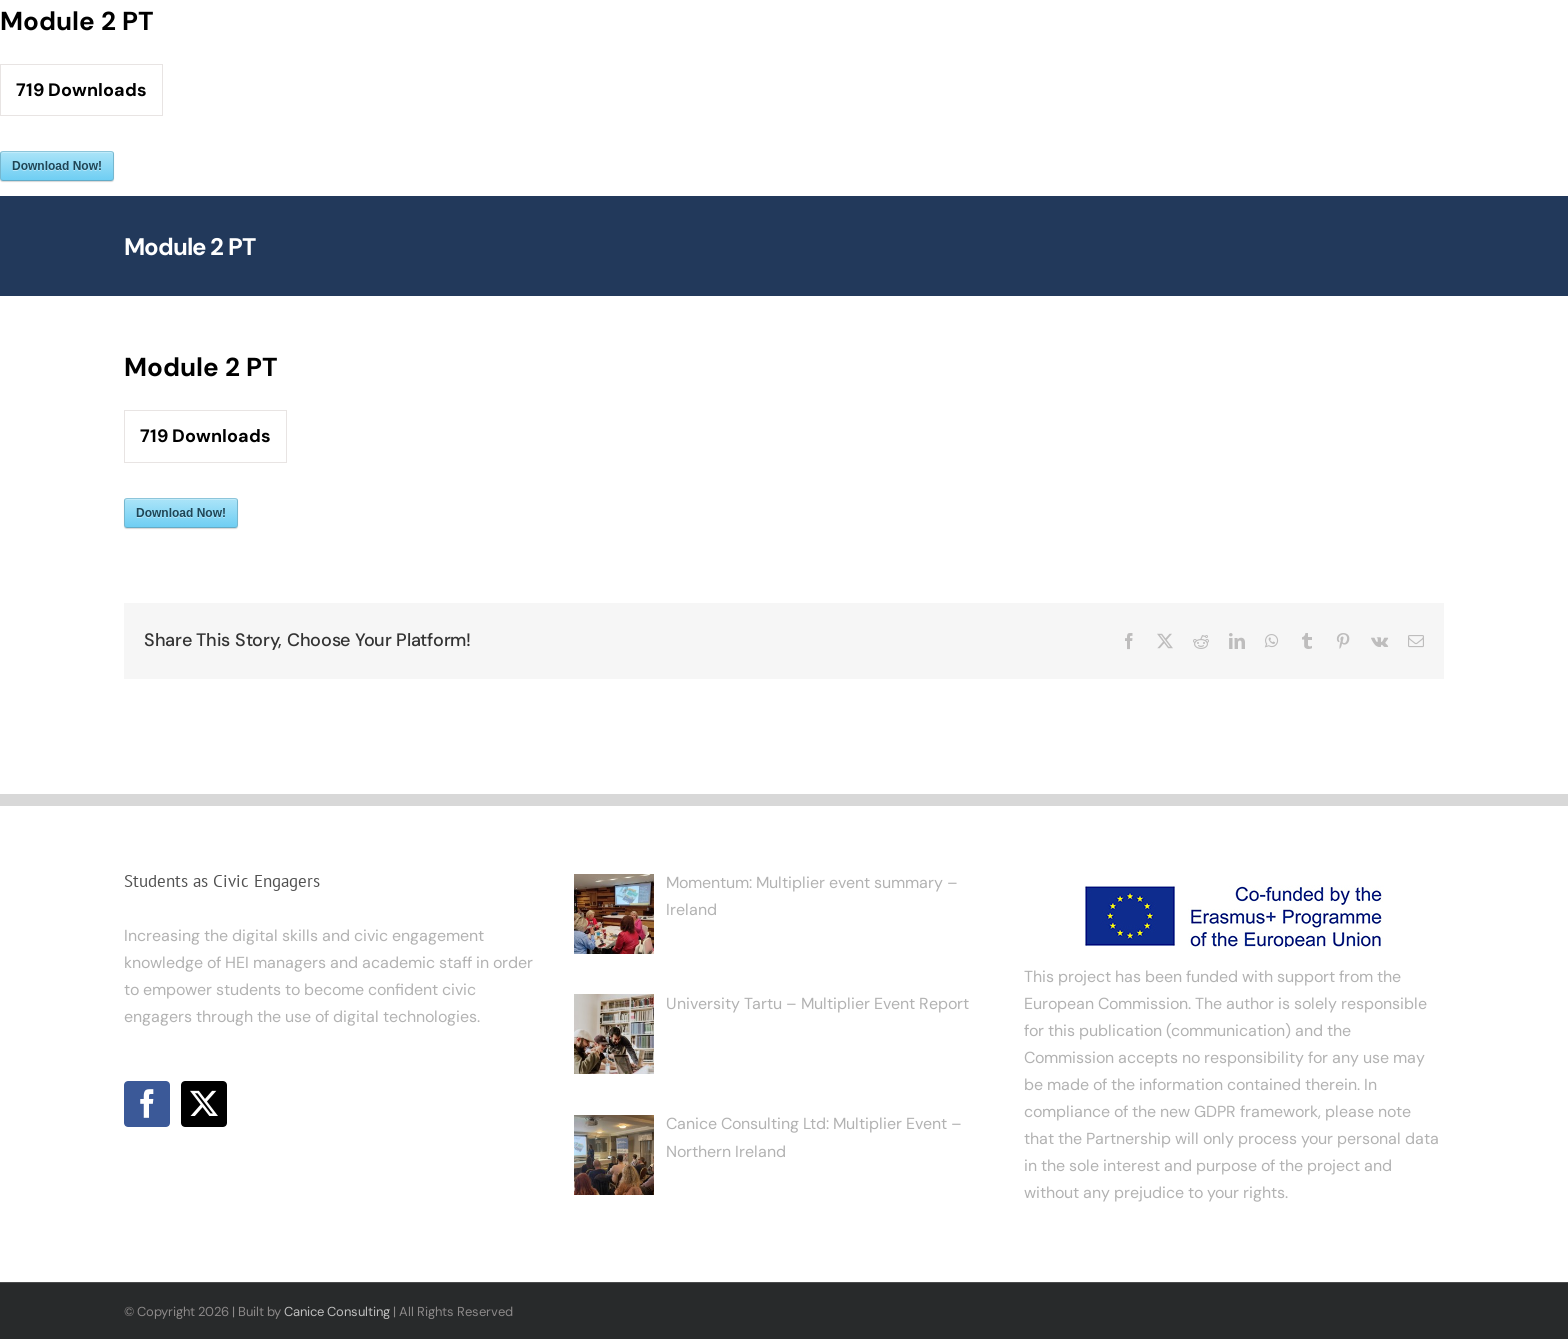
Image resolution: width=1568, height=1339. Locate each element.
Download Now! (57, 166)
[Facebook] (147, 1104)
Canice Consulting (337, 1311)
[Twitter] (204, 1104)
